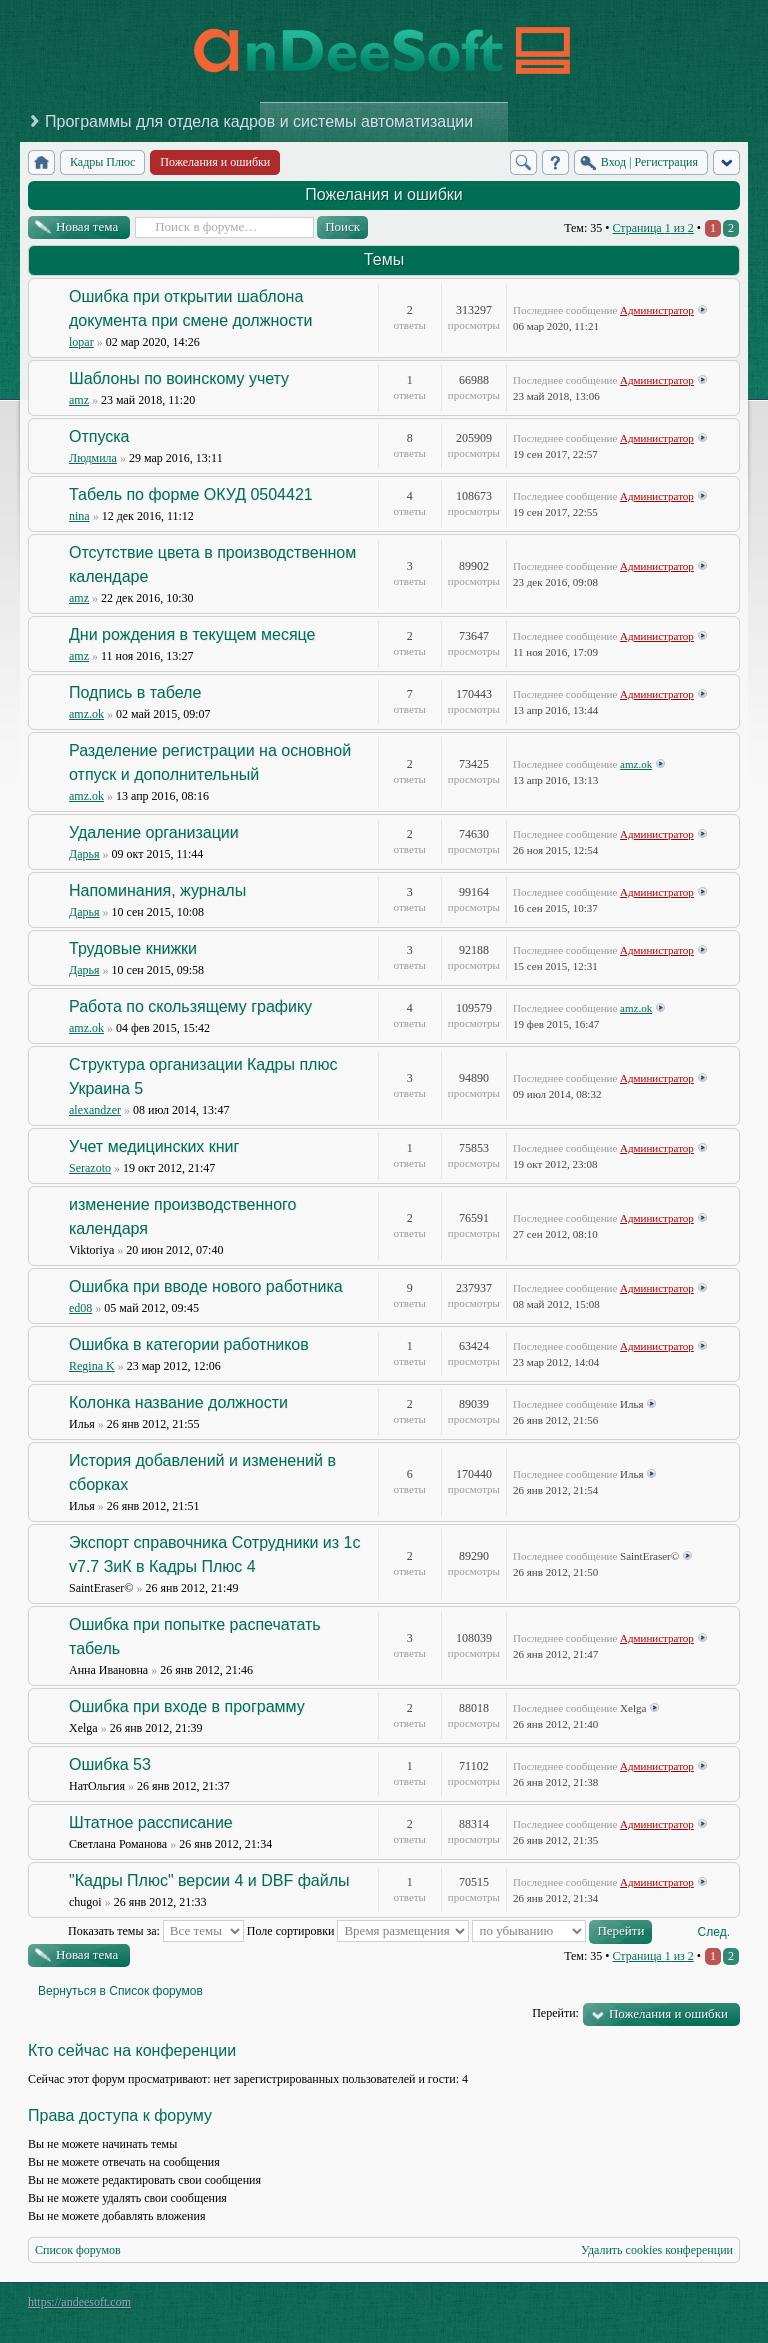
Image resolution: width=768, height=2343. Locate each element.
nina (79, 516)
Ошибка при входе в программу (187, 1706)
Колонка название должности (178, 1402)
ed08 (80, 1308)
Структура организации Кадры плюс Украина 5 (203, 1076)
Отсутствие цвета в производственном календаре (212, 564)
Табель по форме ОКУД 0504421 (191, 494)
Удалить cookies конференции (657, 2250)
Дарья (84, 854)
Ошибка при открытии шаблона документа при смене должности (190, 308)
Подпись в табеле (135, 692)
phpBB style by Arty (650, 2307)
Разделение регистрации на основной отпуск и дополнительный (210, 762)
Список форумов (78, 2250)
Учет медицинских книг (154, 1146)
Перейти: (555, 2013)
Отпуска (99, 436)
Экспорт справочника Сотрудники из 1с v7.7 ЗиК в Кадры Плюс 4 (214, 1554)
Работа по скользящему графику (190, 1006)
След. (714, 1932)
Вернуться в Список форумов (120, 1991)
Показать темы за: (156, 1931)
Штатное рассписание (151, 1822)
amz (79, 400)
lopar (81, 342)
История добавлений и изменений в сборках (202, 1472)
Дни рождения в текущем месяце (192, 634)
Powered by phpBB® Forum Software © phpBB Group (710, 2307)
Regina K (92, 1366)
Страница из (652, 228)
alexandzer (95, 1110)
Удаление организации (154, 832)
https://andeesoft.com (79, 2302)
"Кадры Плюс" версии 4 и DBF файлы (209, 1880)
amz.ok (86, 714)
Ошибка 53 (110, 1764)
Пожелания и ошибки (384, 194)
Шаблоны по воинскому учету (179, 378)
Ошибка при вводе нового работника (206, 1286)
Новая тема (87, 226)
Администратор (657, 310)
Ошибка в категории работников (189, 1344)
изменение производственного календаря (182, 1216)
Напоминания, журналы (157, 890)
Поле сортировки (358, 1931)
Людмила (93, 458)
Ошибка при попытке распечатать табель (195, 1636)
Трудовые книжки (133, 948)
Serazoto (90, 1168)
